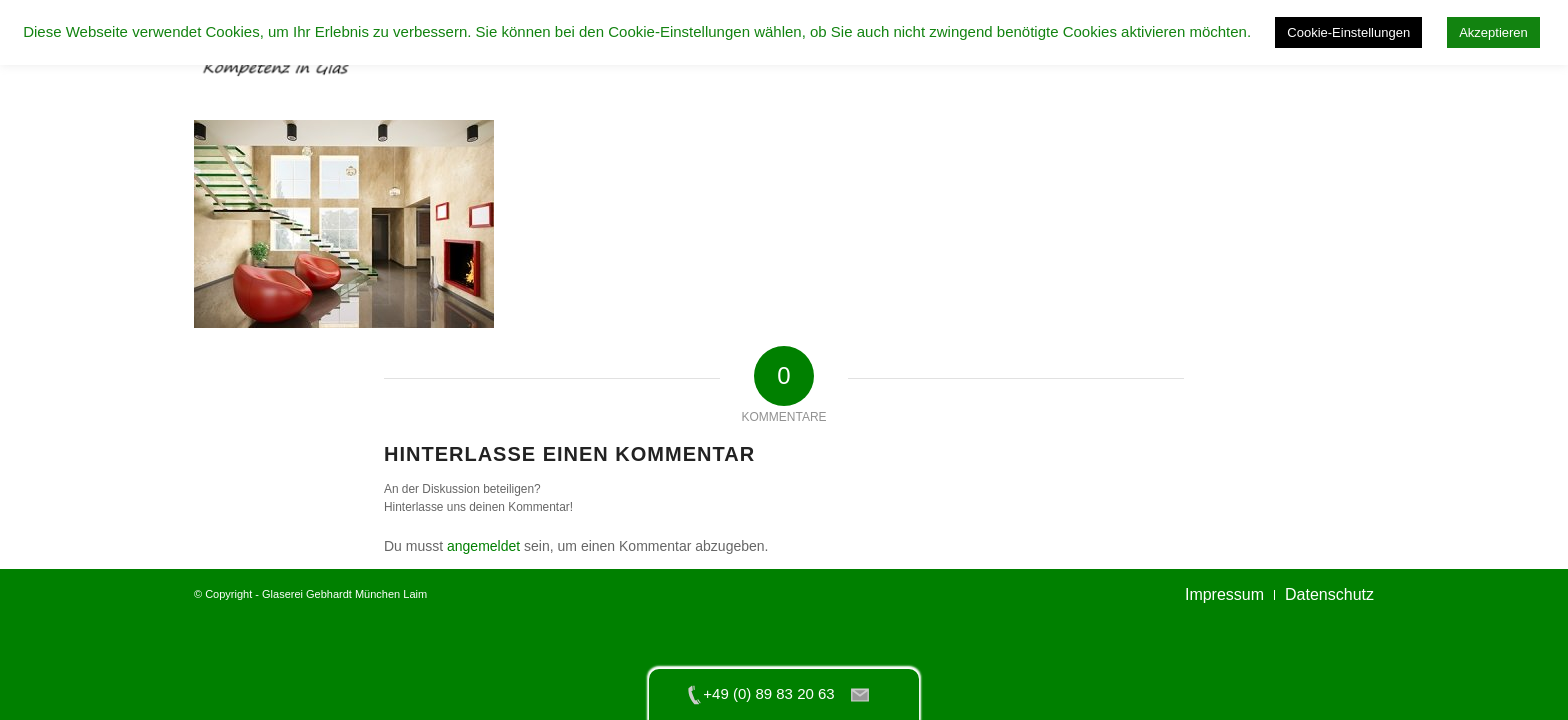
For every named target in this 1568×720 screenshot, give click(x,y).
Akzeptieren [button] (1493, 32)
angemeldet (483, 546)
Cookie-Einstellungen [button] (1348, 32)
